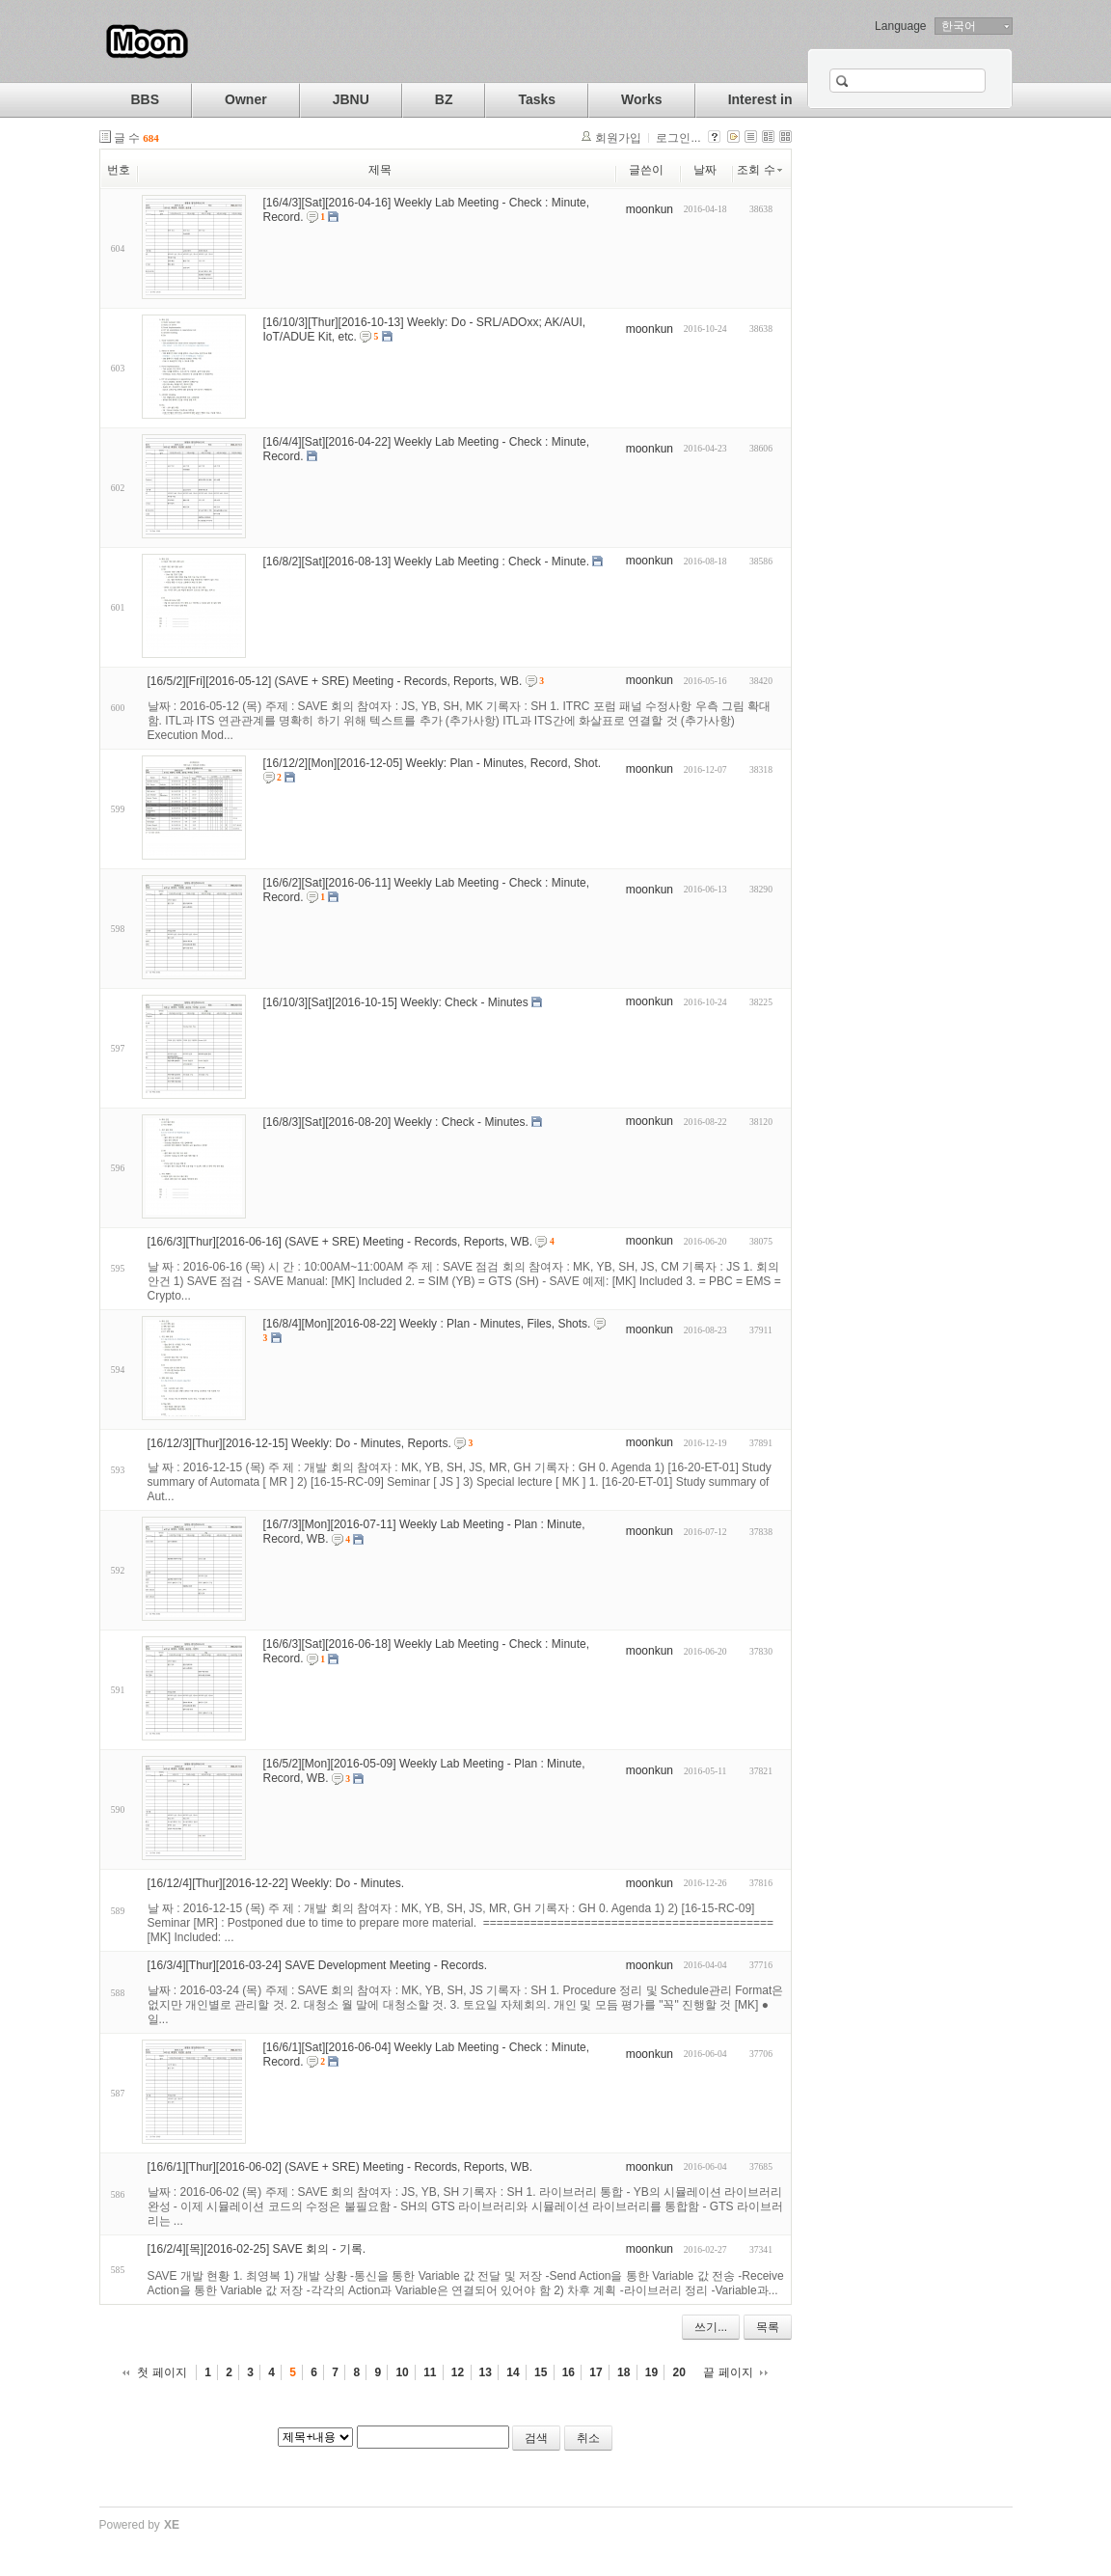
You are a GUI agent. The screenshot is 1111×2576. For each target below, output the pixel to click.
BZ (444, 99)
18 (623, 2372)
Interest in (760, 99)
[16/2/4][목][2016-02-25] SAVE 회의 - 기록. (257, 2249)
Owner (246, 99)
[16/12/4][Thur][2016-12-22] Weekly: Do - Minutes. (276, 1883)
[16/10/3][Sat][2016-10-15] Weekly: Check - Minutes (395, 1002)
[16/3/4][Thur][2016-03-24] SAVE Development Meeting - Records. (318, 1965)
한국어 (958, 26)
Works (642, 99)
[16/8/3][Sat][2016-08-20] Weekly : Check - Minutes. (395, 1122)
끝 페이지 (727, 2372)
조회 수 (760, 170)
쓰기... (710, 2327)
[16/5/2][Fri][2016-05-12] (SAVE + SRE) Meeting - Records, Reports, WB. (335, 681)
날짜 (705, 170)
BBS (145, 99)
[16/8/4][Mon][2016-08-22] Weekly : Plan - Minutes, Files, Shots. (427, 1322)
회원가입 (618, 138)
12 (457, 2372)
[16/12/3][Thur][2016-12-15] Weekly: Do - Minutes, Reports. (299, 1442)
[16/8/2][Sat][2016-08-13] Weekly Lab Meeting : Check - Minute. (426, 561)
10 (401, 2372)
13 (485, 2372)
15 (540, 2372)
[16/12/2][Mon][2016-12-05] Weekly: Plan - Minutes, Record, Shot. (432, 763)
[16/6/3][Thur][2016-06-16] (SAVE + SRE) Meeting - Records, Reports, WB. (340, 1241)
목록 (767, 2327)
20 (678, 2372)
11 (429, 2372)
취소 (588, 2438)
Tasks (537, 99)
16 (568, 2372)
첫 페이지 (161, 2372)
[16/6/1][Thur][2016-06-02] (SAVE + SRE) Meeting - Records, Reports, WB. (340, 2167)
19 (651, 2372)
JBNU (351, 99)
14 (512, 2372)
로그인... (678, 138)
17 (595, 2372)
